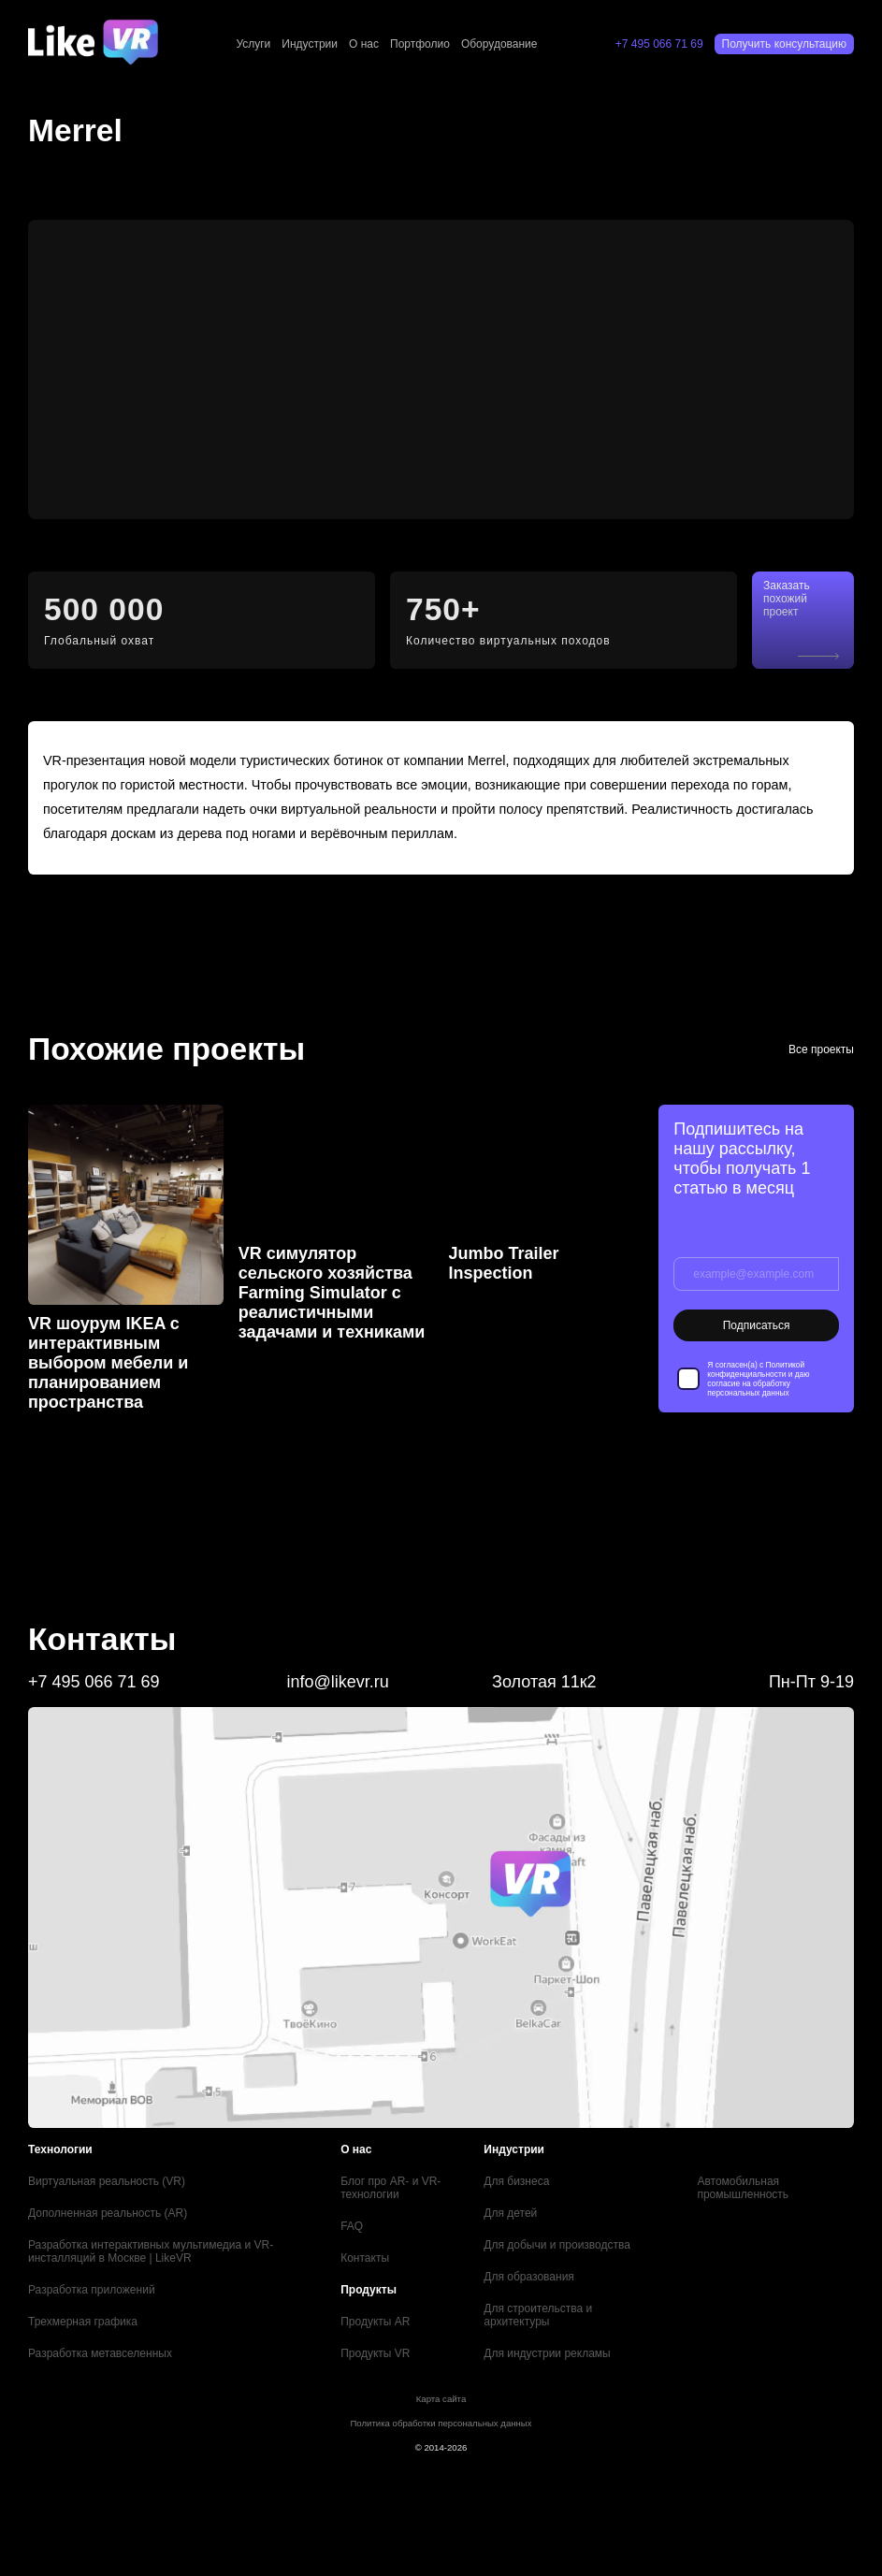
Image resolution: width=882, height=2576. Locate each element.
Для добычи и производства (557, 2244)
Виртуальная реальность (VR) (106, 2181)
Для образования (529, 2276)
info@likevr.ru (337, 1681)
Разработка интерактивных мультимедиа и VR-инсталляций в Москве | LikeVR (150, 2251)
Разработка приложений (91, 2289)
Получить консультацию (784, 44)
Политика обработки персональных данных (440, 2423)
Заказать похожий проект (786, 598)
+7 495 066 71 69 (659, 44)
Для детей (510, 2213)
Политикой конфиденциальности (755, 1369)
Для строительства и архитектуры (538, 2315)
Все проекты (821, 1049)
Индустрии (310, 44)
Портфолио (420, 44)
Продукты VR (375, 2353)
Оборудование (499, 44)
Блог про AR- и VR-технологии (390, 2188)
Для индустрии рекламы (547, 2353)
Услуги (253, 44)
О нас (364, 44)
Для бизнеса (516, 2181)
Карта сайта (441, 2399)
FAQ (351, 2226)
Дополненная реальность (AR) (107, 2213)
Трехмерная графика (82, 2321)
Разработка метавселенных (100, 2353)
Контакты (364, 2258)
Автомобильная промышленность (742, 2188)
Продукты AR (375, 2321)
